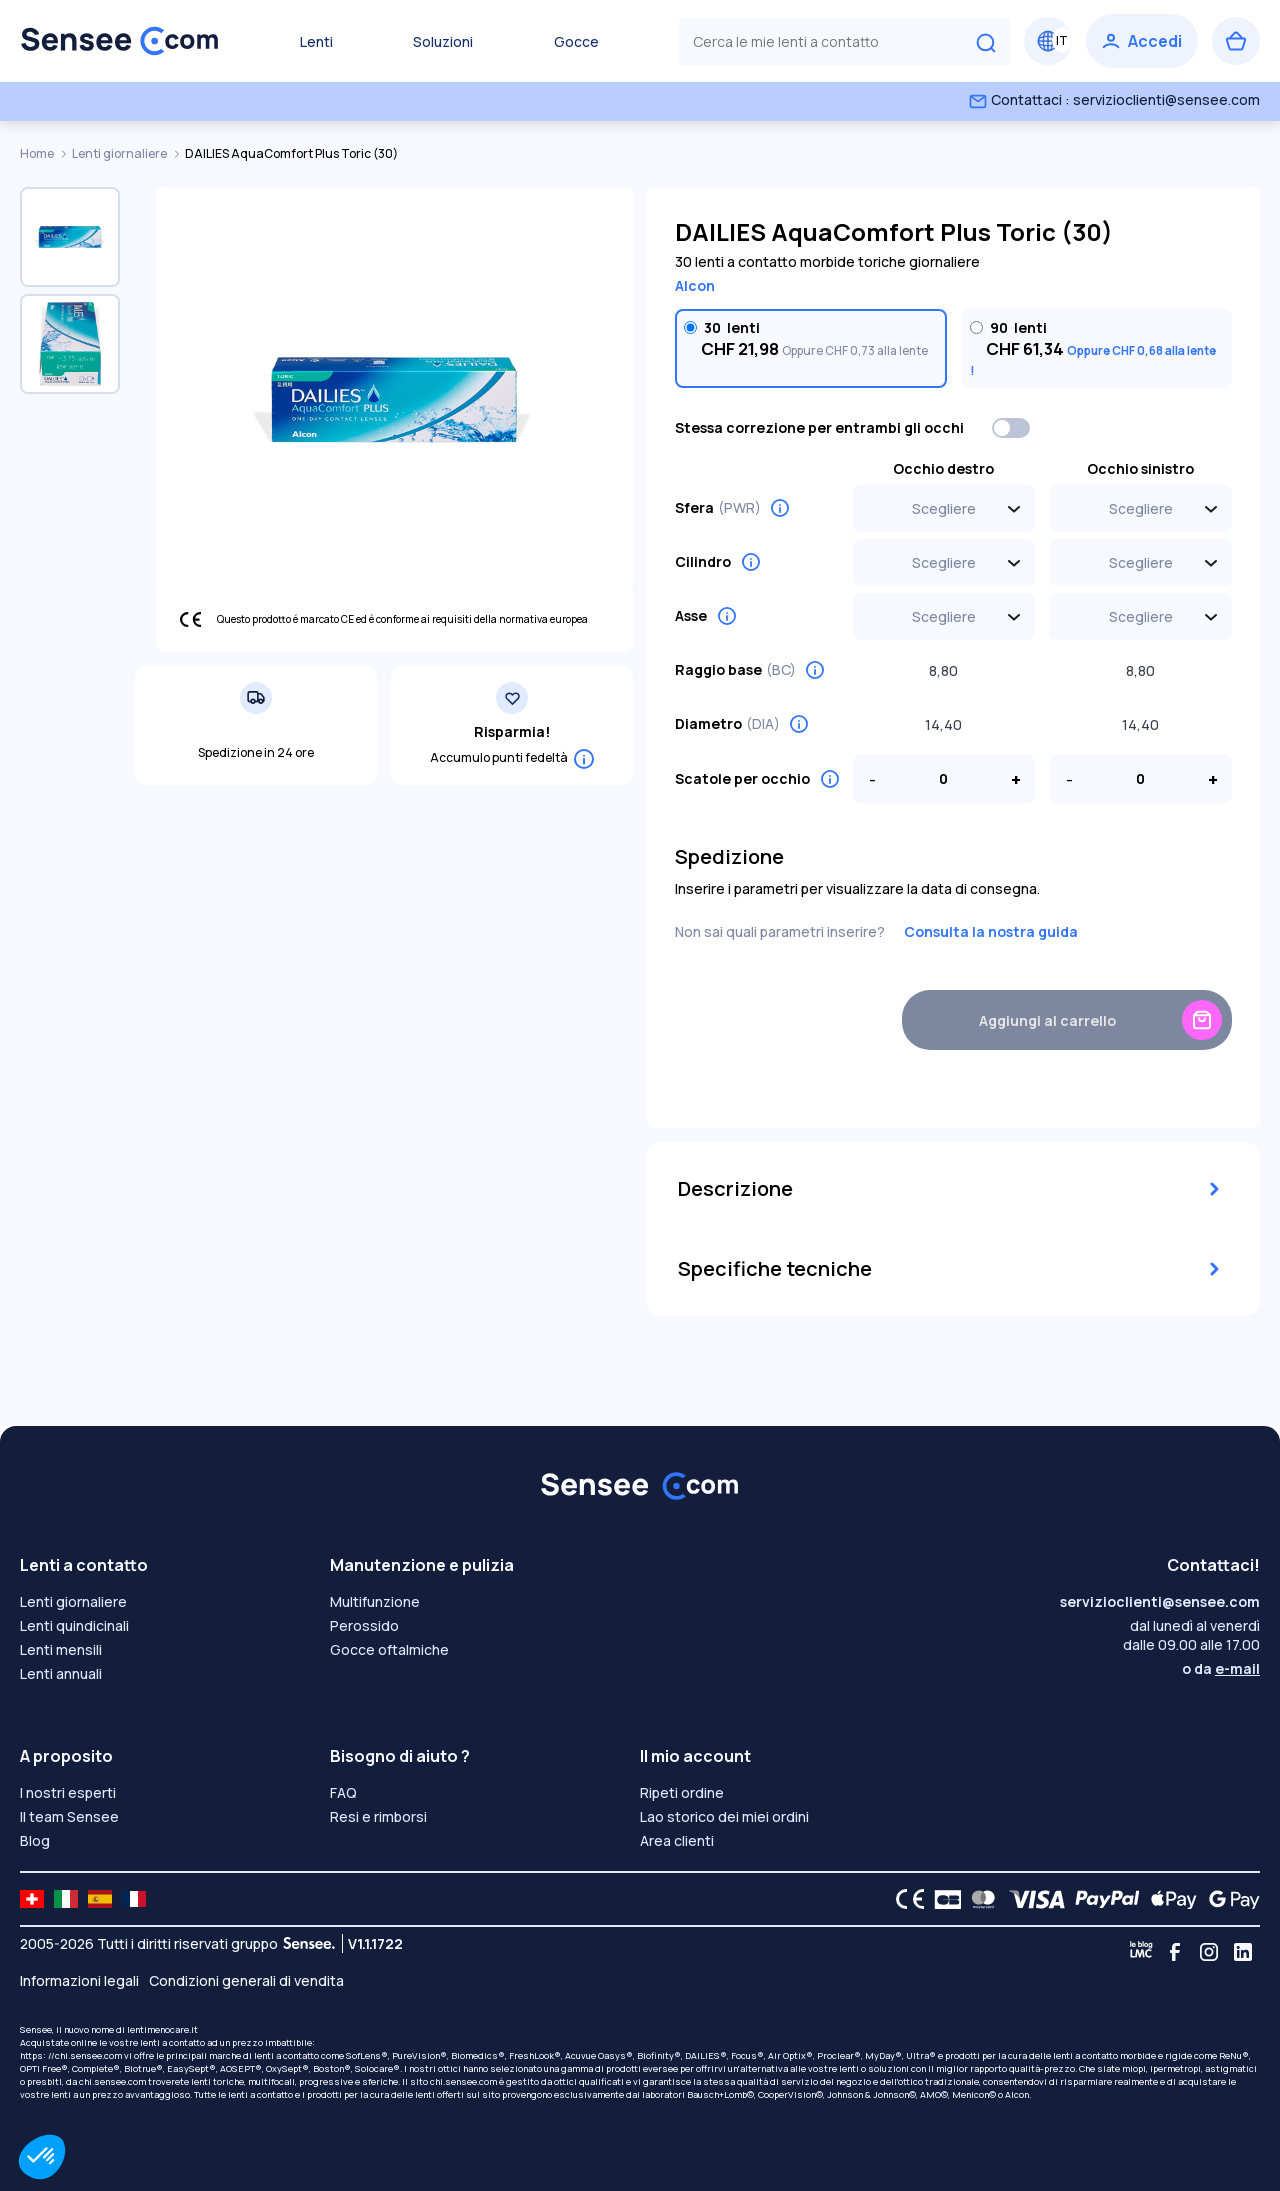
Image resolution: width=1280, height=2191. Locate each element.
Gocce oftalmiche (389, 1649)
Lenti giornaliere (120, 153)
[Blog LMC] (1141, 1952)
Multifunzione (375, 1601)
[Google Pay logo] (1229, 1899)
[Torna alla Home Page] (120, 41)
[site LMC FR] (134, 1899)
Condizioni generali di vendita (246, 1980)
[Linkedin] (1243, 1952)
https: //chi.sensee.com (71, 2055)
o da (1221, 1668)
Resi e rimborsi (378, 1816)
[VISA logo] (1031, 1899)
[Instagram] (1209, 1952)
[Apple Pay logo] (1168, 1899)
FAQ (343, 1792)
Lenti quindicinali (74, 1625)
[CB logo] (942, 1899)
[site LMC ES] (100, 1899)
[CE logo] (905, 1899)
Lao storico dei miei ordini (724, 1816)
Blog (35, 1840)
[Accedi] (1142, 41)
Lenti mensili (61, 1649)
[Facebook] (1175, 1952)
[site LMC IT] (66, 1899)
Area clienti (677, 1840)
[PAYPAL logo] (1103, 1899)
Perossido (364, 1625)
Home (38, 153)
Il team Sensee (69, 1816)
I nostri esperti (68, 1792)
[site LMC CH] (32, 1899)
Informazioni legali (79, 1980)
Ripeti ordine (682, 1792)
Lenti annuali (61, 1673)
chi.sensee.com (112, 2081)
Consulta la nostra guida (991, 931)
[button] (42, 2157)
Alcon (695, 285)
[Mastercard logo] (979, 1899)
